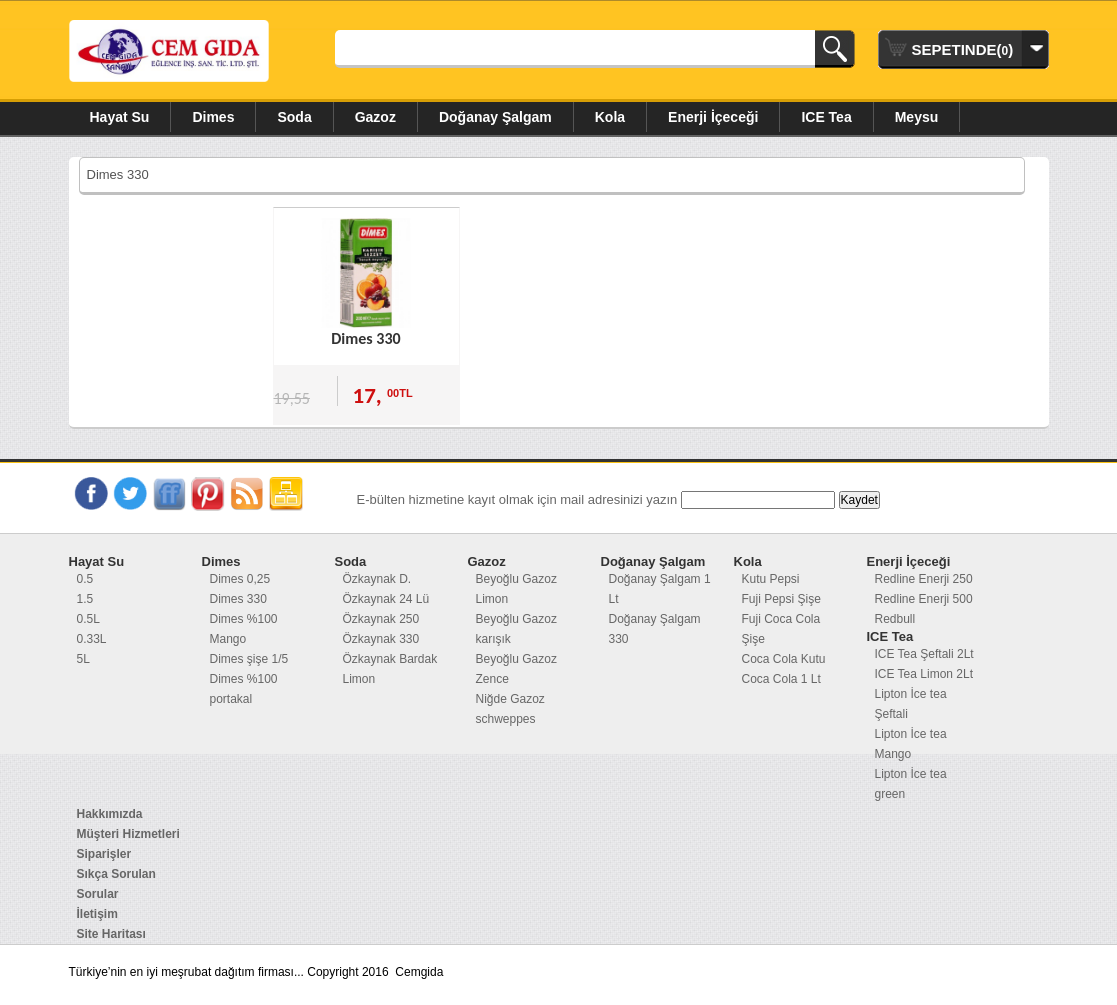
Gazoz (375, 117)
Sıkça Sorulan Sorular (116, 884)
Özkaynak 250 (381, 619)
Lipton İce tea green (911, 784)
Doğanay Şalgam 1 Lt (660, 589)
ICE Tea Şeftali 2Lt (924, 654)
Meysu (917, 117)
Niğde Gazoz (510, 699)
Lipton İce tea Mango (911, 744)
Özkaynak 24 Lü (386, 599)
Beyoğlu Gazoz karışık (516, 629)
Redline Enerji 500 (924, 599)
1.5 (85, 599)
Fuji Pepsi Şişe (781, 599)
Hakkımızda (110, 814)
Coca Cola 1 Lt (781, 679)
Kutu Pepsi (771, 579)
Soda (294, 117)
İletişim (97, 914)
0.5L (88, 619)
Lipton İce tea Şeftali (911, 704)
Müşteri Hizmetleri (128, 834)
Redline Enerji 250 (924, 579)
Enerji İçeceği (713, 117)
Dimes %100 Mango (244, 629)
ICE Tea (826, 117)
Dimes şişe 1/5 (249, 659)
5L (83, 659)
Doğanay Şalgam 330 (655, 629)
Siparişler (104, 854)
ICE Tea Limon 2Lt (924, 674)
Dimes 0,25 (240, 579)
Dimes (213, 117)
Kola (610, 117)
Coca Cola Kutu (784, 659)
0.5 (85, 579)
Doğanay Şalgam (495, 117)
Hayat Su (120, 117)
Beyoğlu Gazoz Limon (516, 589)
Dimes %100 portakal (244, 689)
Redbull (895, 619)
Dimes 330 (365, 338)
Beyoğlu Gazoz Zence (516, 669)
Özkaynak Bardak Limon (390, 669)
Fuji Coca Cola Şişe (781, 629)
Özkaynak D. (377, 579)
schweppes (506, 719)
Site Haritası (111, 934)
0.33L (92, 639)
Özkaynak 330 (381, 639)
